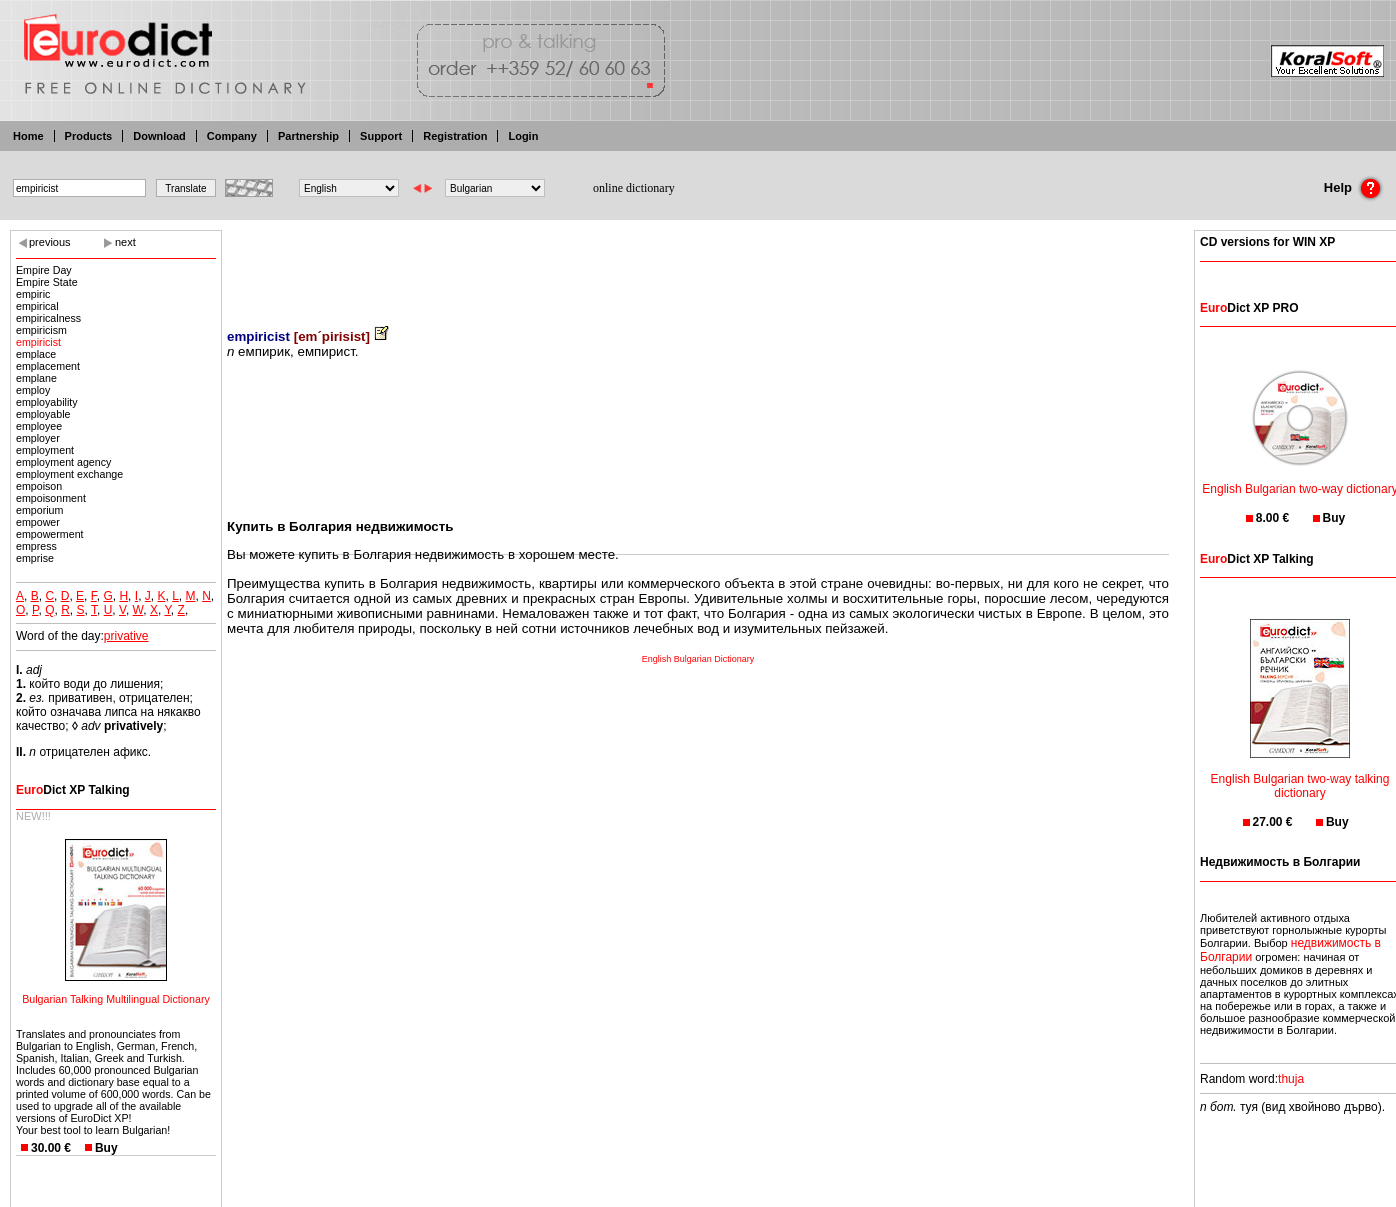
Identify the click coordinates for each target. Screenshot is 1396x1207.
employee (39, 426)
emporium (39, 510)
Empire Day (44, 270)
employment (45, 450)
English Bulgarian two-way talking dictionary (1300, 773)
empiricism (41, 330)
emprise (35, 558)
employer (38, 438)
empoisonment (51, 498)
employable (43, 414)
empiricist (38, 342)
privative (126, 636)
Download (159, 136)
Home (28, 136)
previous (50, 242)
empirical (37, 306)
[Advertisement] (698, 265)
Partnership (308, 136)
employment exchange (69, 474)
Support (381, 136)
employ (33, 390)
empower (38, 522)
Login (523, 136)
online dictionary (634, 188)
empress (36, 546)
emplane (36, 378)
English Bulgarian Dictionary (698, 659)
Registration (455, 136)
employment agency (63, 462)
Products (89, 136)
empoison (39, 486)
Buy (106, 1148)
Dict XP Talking (73, 790)
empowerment (50, 534)
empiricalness (48, 318)
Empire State (47, 282)
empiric (33, 294)
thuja (1291, 1079)
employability (47, 402)
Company (232, 136)
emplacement (48, 366)
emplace (36, 354)
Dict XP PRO (1249, 308)
